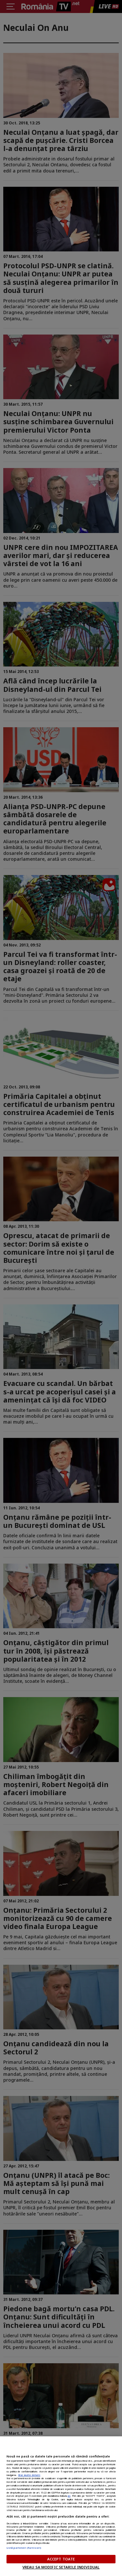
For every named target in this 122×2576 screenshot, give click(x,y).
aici (69, 2495)
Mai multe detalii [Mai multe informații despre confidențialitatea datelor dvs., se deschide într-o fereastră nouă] (29, 2475)
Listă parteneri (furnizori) (24, 2547)
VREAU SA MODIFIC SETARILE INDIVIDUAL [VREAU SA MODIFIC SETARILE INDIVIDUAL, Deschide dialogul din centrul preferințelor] (61, 2567)
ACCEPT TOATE (61, 2559)
